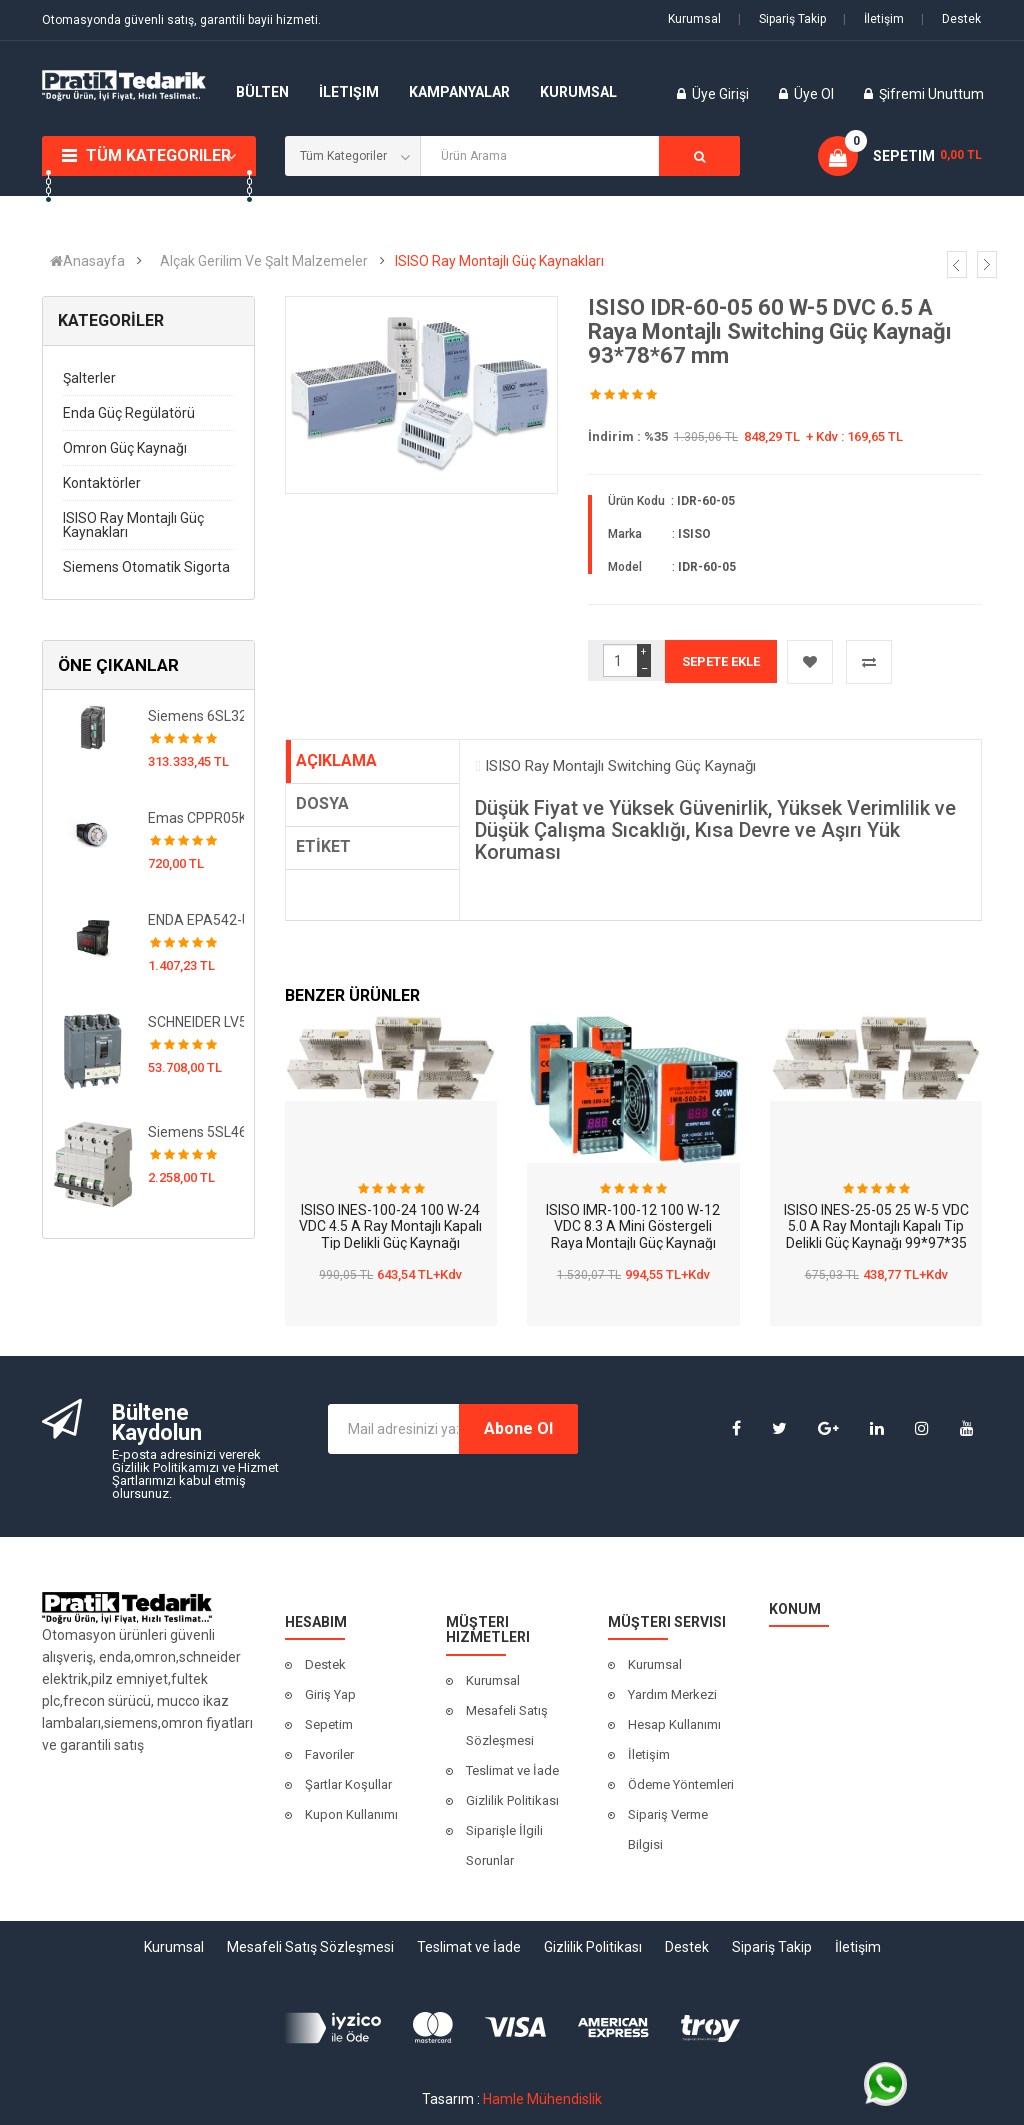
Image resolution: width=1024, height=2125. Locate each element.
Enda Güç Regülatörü (129, 413)
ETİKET (323, 846)
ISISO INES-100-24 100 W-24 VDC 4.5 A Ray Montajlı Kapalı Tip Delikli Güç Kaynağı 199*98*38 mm (390, 1235)
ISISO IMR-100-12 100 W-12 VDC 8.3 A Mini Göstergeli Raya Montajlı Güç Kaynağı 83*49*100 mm (633, 1235)
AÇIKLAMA (336, 760)
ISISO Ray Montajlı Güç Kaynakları (499, 261)
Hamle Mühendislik (542, 2099)
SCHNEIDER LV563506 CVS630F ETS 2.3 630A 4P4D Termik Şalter (196, 1022)
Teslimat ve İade (512, 1770)
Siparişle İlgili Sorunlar (504, 1845)
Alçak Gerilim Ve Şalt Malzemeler (264, 261)
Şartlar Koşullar (348, 1784)
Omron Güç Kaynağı (125, 448)
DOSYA (322, 803)
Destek (951, 19)
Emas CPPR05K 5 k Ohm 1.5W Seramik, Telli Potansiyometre (196, 818)
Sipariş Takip (782, 19)
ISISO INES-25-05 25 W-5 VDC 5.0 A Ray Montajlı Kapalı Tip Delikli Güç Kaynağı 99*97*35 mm (876, 1235)
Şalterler (89, 378)
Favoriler (329, 1754)
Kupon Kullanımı (351, 1814)
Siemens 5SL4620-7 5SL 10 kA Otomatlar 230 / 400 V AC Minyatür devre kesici (196, 1132)
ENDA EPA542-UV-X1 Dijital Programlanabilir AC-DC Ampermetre (196, 920)
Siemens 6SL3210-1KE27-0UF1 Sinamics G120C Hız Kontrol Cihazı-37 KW (196, 716)
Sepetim (329, 1724)
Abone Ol (518, 1428)
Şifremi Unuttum (931, 94)
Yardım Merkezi (672, 1694)
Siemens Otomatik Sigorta (146, 567)
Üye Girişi (722, 94)
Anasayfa (87, 261)
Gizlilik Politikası (512, 1800)
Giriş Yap (330, 1694)
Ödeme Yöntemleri (681, 1784)
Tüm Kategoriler (158, 155)
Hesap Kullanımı (674, 1724)
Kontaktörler (102, 483)
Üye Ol (814, 94)
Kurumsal (694, 19)
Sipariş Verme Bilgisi (668, 1829)
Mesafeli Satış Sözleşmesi (507, 1725)
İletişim (873, 19)
